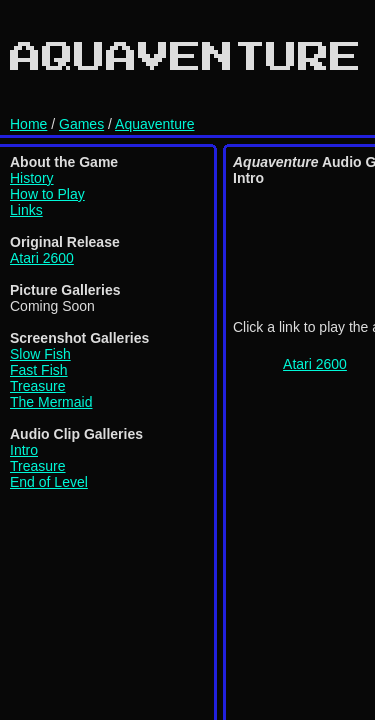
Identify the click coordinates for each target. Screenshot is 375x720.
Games (81, 124)
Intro (24, 450)
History (32, 178)
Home (28, 124)
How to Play (47, 194)
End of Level (49, 482)
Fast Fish (39, 370)
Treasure (38, 386)
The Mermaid (51, 402)
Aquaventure (154, 124)
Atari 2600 (42, 258)
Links (26, 210)
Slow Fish (40, 354)
